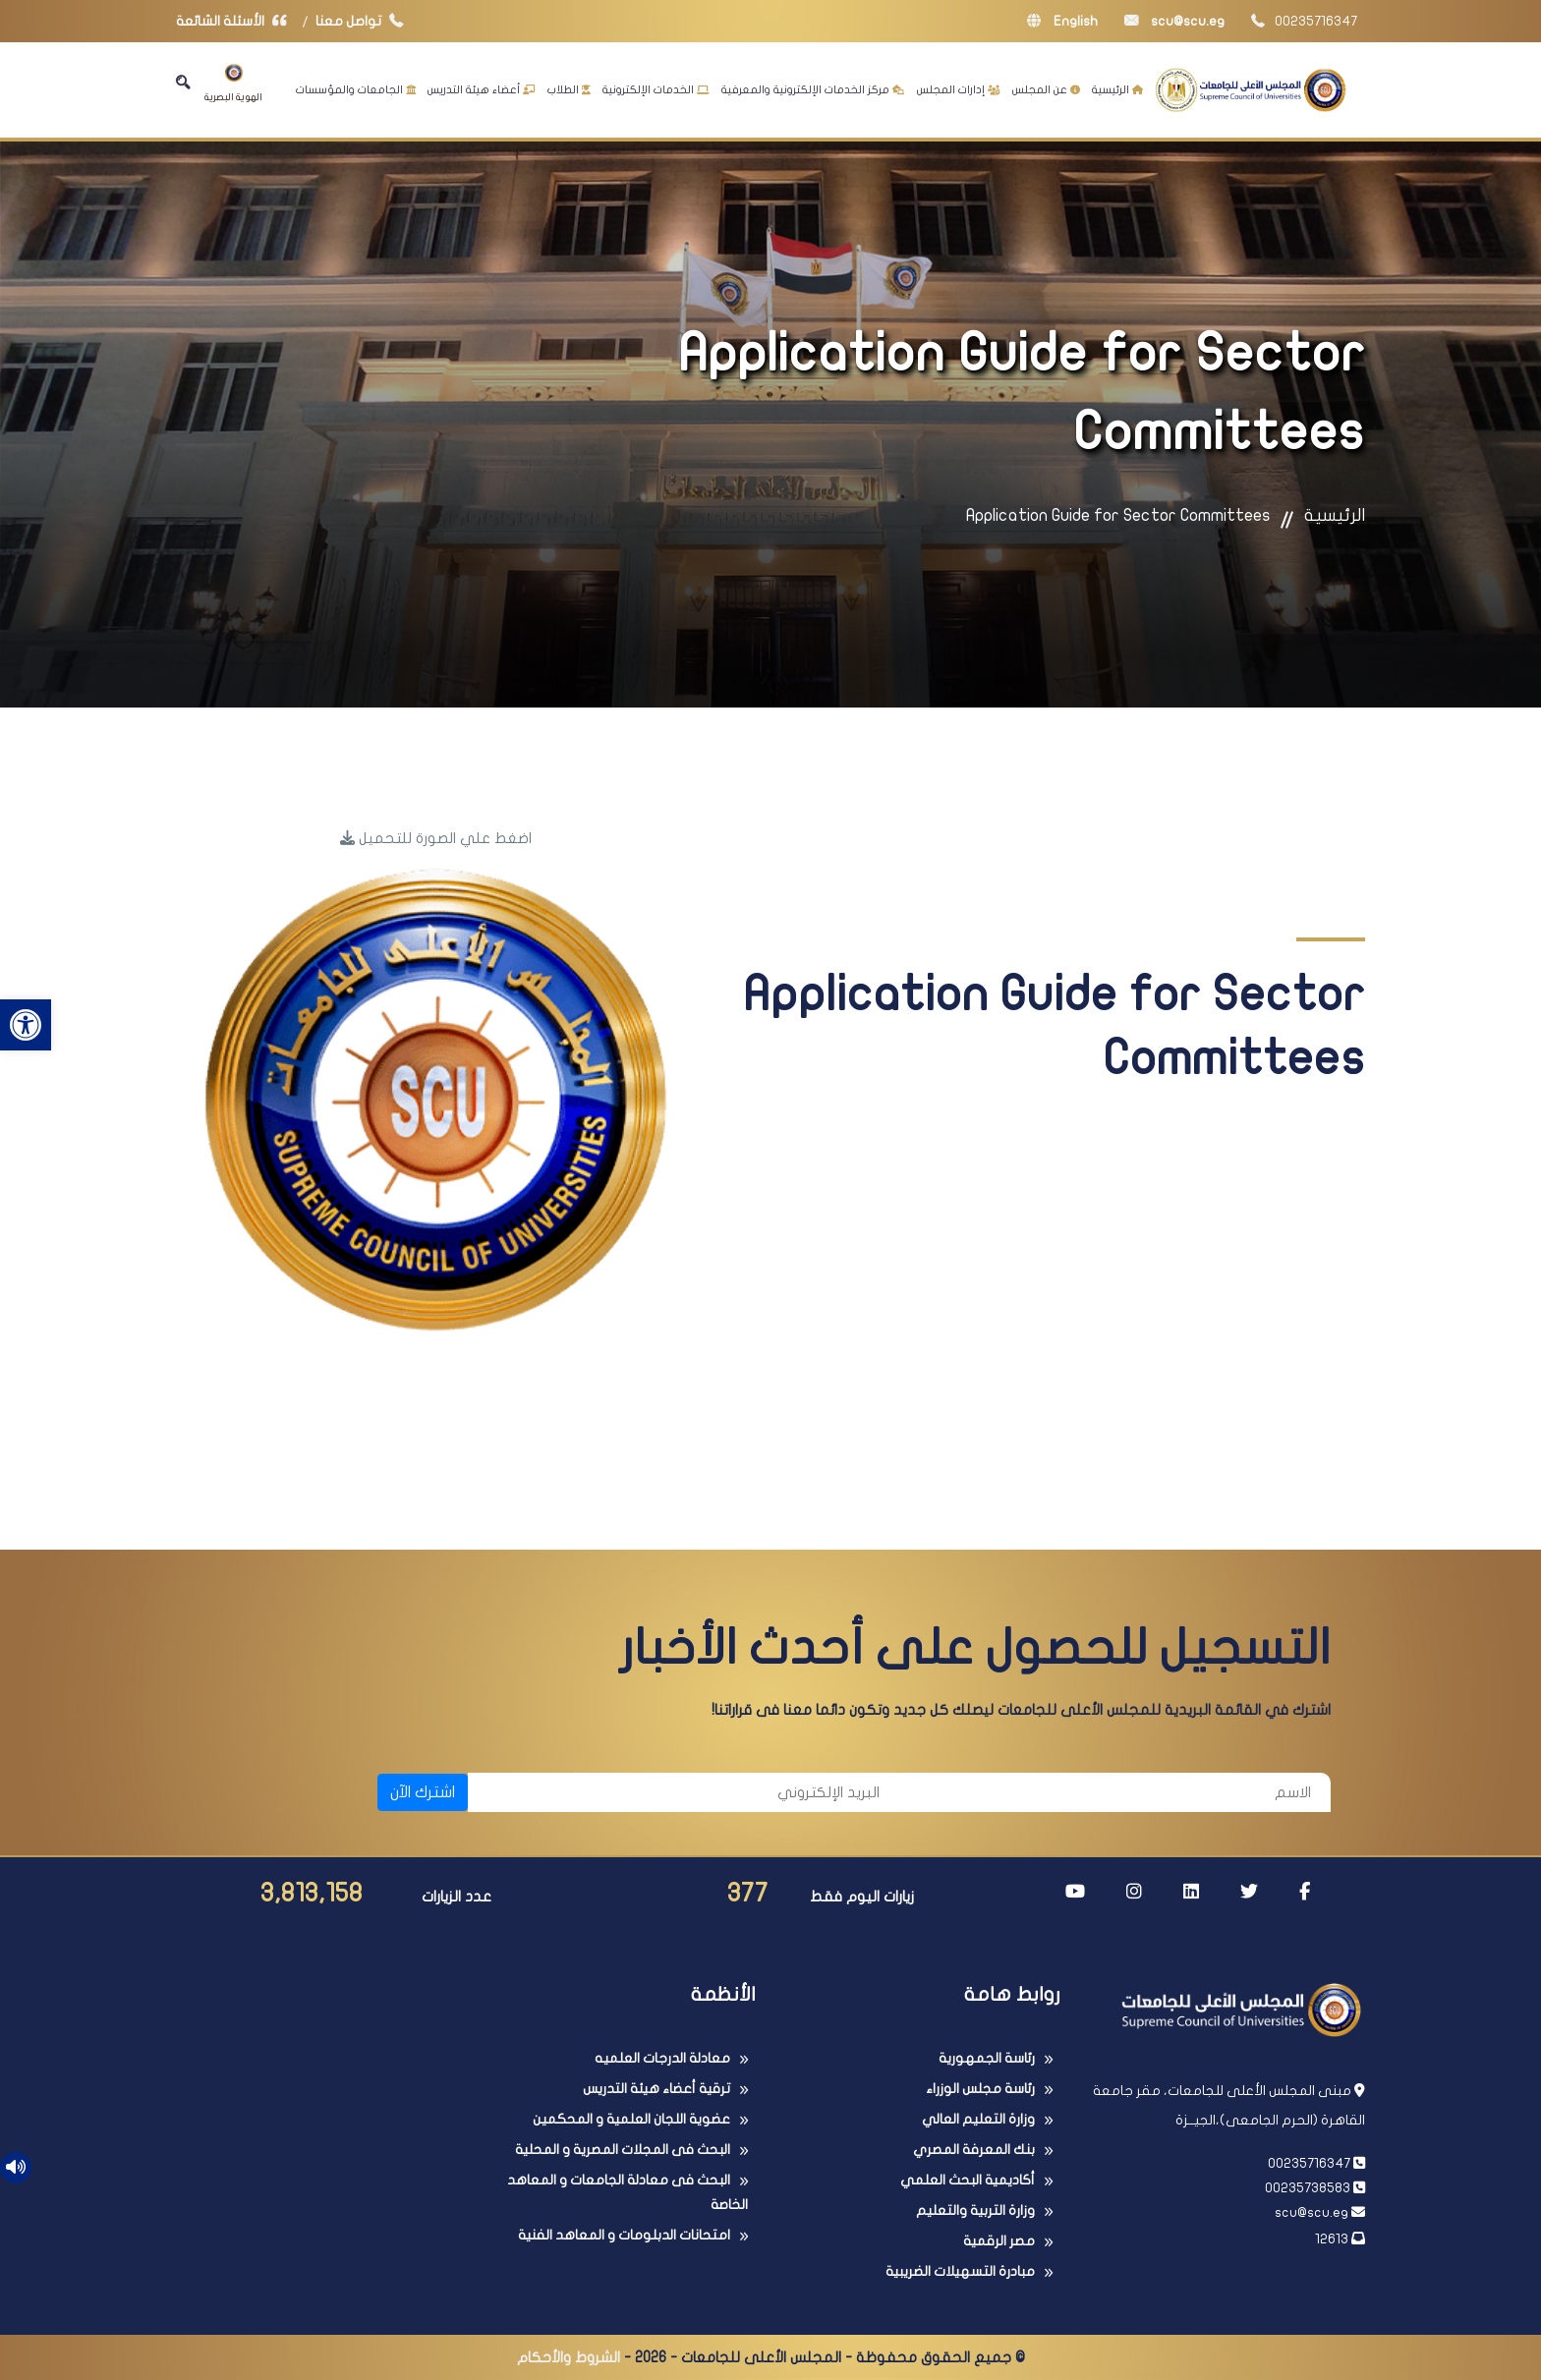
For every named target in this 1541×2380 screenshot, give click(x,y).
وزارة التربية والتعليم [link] (975, 2210)
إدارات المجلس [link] (958, 89)
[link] (25, 1024)
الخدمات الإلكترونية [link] (656, 89)
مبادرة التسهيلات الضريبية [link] (960, 2271)
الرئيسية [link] (1117, 89)
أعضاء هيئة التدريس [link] (482, 89)
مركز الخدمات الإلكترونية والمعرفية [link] (813, 89)
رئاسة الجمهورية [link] (987, 2058)
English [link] (1062, 21)
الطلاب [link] (569, 89)
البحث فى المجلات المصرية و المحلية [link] (622, 2149)
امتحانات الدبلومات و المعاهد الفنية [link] (624, 2235)
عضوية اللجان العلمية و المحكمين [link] (631, 2119)
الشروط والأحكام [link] (568, 2357)
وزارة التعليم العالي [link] (978, 2119)
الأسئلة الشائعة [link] (236, 21)
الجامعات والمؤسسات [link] (356, 89)
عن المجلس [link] (1046, 89)
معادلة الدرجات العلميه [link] (662, 2058)
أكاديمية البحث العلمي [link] (967, 2180)
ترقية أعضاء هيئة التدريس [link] (656, 2088)
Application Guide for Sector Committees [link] (1118, 515)
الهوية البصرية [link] (233, 83)
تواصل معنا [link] (364, 21)
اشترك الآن (422, 1792)
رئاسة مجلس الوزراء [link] (980, 2088)
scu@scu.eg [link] (1174, 21)
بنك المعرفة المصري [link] (974, 2149)
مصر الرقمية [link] (999, 2241)
